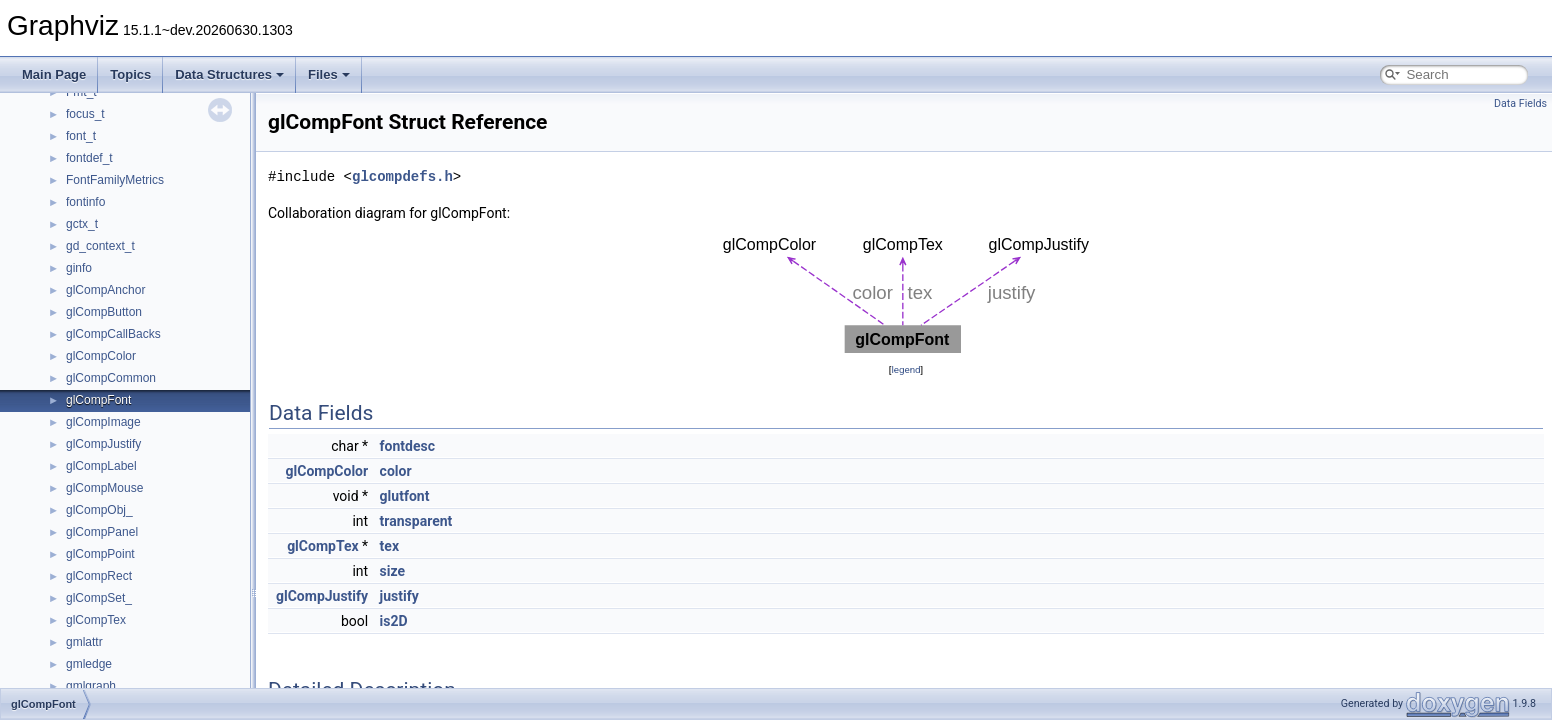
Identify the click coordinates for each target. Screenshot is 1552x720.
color (396, 471)
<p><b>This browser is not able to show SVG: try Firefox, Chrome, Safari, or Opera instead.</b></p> (906, 291)
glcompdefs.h (402, 176)
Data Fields (1520, 103)
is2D (394, 621)
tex (389, 546)
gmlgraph (91, 686)
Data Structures (229, 74)
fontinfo (85, 202)
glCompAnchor (105, 290)
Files (329, 74)
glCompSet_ (99, 598)
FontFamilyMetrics (115, 180)
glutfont (405, 496)
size (392, 571)
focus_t (85, 114)
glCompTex (96, 620)
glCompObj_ (99, 510)
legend (905, 369)
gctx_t (82, 224)
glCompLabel (101, 466)
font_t (81, 136)
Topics (130, 74)
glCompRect (99, 576)
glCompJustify (103, 444)
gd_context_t (100, 246)
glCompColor (101, 356)
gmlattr (84, 642)
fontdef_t (89, 158)
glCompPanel (102, 532)
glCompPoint (100, 554)
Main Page (54, 74)
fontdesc (407, 446)
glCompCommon (111, 378)
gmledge (89, 664)
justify (399, 596)
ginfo (79, 268)
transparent (416, 521)
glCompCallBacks (113, 334)
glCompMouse (104, 488)
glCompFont (98, 400)
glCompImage (103, 422)
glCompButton (104, 312)
